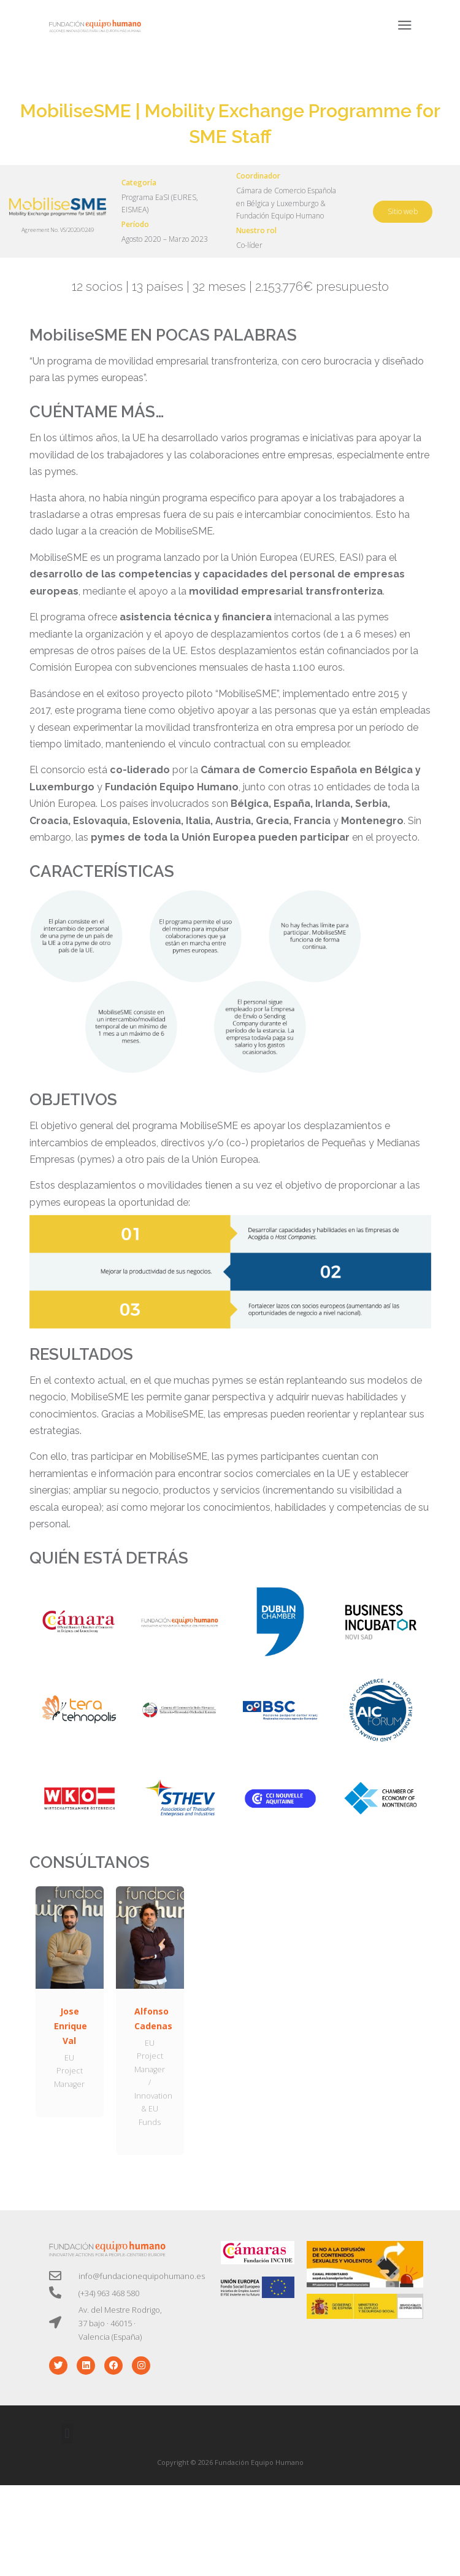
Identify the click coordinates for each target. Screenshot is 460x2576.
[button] (67, 2434)
